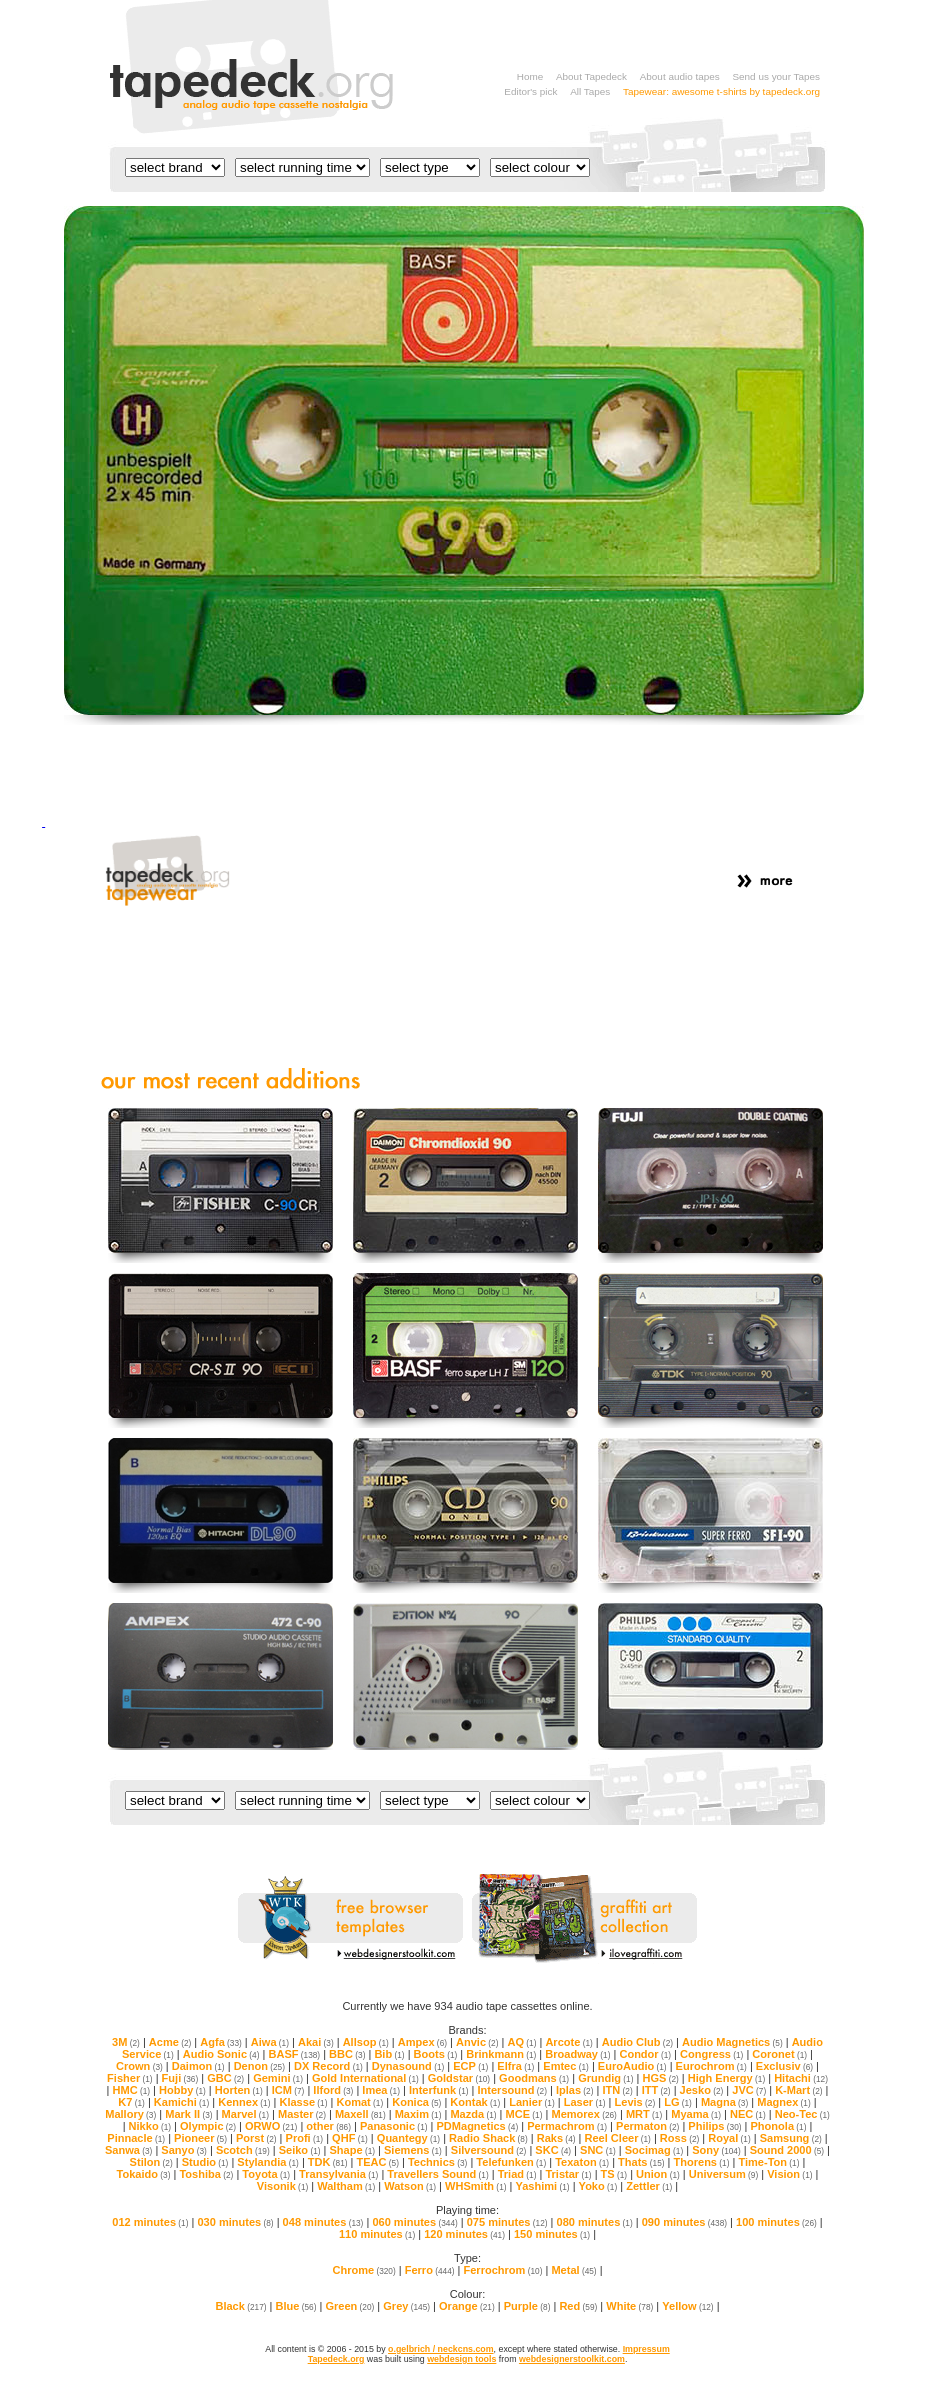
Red (578, 2306)
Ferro (430, 2270)
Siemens (413, 2150)
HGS (660, 2078)
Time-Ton (768, 2162)
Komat (359, 2102)
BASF (294, 2054)
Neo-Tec (802, 2114)
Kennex (244, 2102)
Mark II (188, 2114)
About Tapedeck (591, 76)
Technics (437, 2162)
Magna (724, 2102)
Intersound (512, 2090)
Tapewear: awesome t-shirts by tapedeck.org (721, 91)
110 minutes (377, 2234)
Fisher (130, 2078)
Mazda (473, 2114)
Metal (573, 2270)
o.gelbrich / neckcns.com (440, 2349)
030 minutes (235, 2222)
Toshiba (206, 2174)
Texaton (582, 2162)
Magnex (783, 2102)
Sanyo (184, 2150)
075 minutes (507, 2222)
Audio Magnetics (732, 2042)
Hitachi (801, 2078)
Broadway (577, 2054)
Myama (696, 2114)
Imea (381, 2090)
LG (678, 2102)
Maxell (360, 2114)
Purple (527, 2306)
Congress (711, 2054)
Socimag (654, 2150)
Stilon (151, 2162)
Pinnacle (136, 2138)
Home (530, 76)
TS (614, 2174)
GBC (225, 2078)
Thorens (701, 2162)
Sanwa (128, 2150)
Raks (556, 2138)
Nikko (150, 2126)
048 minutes (323, 2222)
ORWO (271, 2126)
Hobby (182, 2090)
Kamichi (181, 2102)
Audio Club (637, 2042)
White (629, 2306)
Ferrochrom (503, 2270)
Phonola (779, 2126)
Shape (353, 2150)
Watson (410, 2186)
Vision (789, 2174)
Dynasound (408, 2066)
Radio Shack (488, 2138)
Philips (714, 2126)
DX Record (328, 2066)
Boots (436, 2054)
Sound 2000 (787, 2150)
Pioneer (200, 2138)
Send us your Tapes (776, 76)
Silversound (489, 2150)
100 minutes (776, 2222)
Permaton (647, 2126)
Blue (295, 2306)
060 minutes (414, 2222)
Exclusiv (784, 2066)
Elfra (515, 2066)
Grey (406, 2306)
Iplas (575, 2090)
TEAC (377, 2162)
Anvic (477, 2042)
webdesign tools (461, 2359)
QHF (350, 2138)
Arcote (568, 2042)
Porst (256, 2138)
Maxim (418, 2114)
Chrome (363, 2270)
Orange (467, 2306)
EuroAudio (632, 2066)
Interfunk (439, 2090)
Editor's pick (530, 91)
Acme (170, 2042)
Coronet (779, 2054)
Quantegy (408, 2138)
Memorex (583, 2114)
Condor (645, 2054)
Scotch (243, 2150)
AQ (521, 2042)
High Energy (726, 2078)
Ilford (333, 2090)
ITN (617, 2090)
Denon (259, 2066)
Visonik (282, 2186)
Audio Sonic (221, 2054)
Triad (517, 2174)
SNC (598, 2150)
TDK (328, 2162)
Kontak (475, 2102)
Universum (723, 2174)
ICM (288, 2090)
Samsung (791, 2138)
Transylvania (338, 2174)
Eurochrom (711, 2066)
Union (658, 2174)
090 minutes (684, 2222)
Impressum (646, 2349)
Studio (205, 2162)
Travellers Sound (437, 2174)
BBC (347, 2054)
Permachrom (567, 2126)
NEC (748, 2114)
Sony (716, 2150)
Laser (585, 2102)
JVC (749, 2090)
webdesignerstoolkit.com (572, 2359)
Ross (679, 2138)
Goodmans (534, 2078)
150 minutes (552, 2234)
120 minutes (464, 2234)
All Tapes (590, 91)
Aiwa (270, 2042)
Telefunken (511, 2162)
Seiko (300, 2150)
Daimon (198, 2066)
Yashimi (542, 2186)
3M (126, 2042)
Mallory (130, 2114)
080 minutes (595, 2222)
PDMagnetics (477, 2126)
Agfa (221, 2042)
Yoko (598, 2186)
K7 (131, 2102)
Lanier (532, 2102)
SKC (553, 2150)
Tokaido (144, 2174)
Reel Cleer (617, 2138)
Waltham (346, 2186)
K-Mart (798, 2090)
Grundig (605, 2078)
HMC (131, 2090)
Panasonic (394, 2126)
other (328, 2126)
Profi (305, 2138)
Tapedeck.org (336, 2359)
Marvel (245, 2114)
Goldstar (459, 2078)
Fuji (180, 2078)
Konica (416, 2102)
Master (302, 2114)
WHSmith (475, 2186)
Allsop (366, 2042)
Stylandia (267, 2162)
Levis (635, 2102)
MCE (524, 2114)
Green (349, 2306)
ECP (470, 2066)
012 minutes (150, 2222)
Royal (729, 2138)
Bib (389, 2054)
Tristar (568, 2174)
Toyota (266, 2174)
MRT (644, 2114)
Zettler (649, 2186)
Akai (316, 2042)
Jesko (702, 2090)
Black (240, 2306)
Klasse (303, 2102)
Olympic (208, 2126)
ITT (656, 2090)
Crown (139, 2066)
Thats (641, 2162)
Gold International (365, 2078)
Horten (239, 2090)
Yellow (687, 2306)
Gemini (278, 2078)
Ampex (422, 2042)
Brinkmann (501, 2054)
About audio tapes (680, 76)
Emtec (566, 2066)
